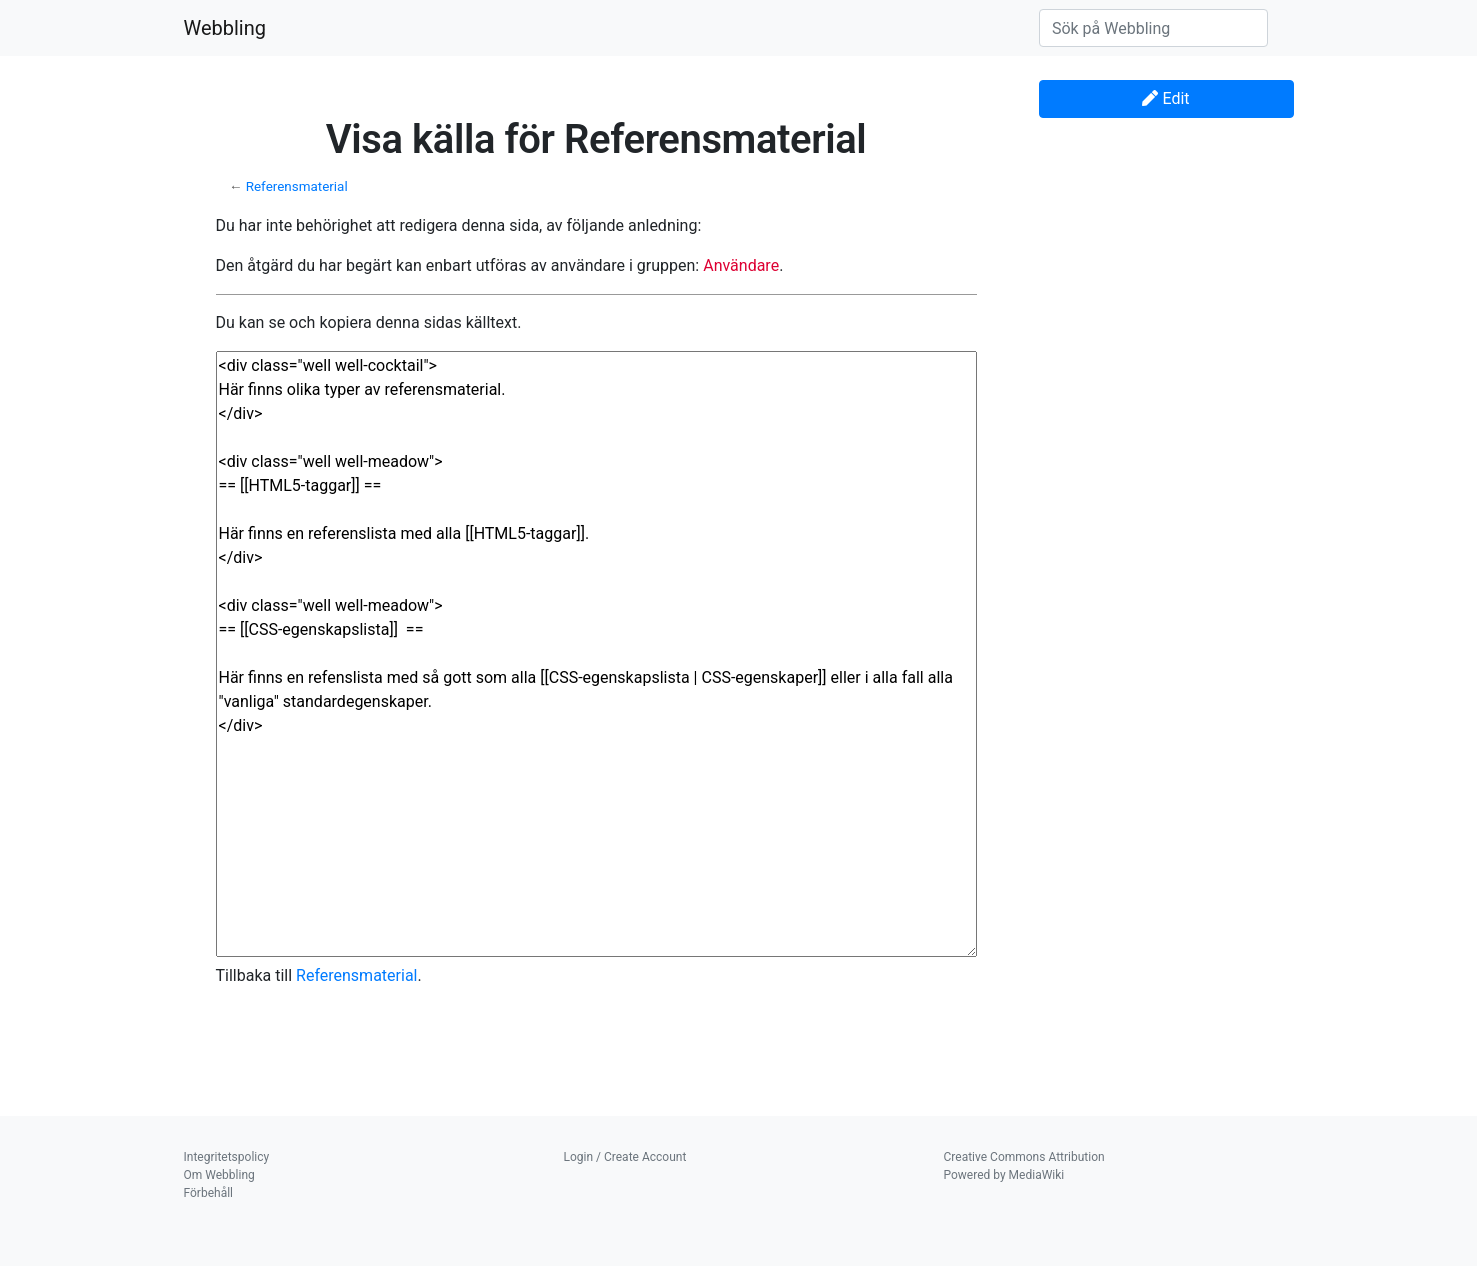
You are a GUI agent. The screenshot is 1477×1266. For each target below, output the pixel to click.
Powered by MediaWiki (1004, 1175)
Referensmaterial (297, 186)
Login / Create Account (625, 1157)
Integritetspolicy (227, 1157)
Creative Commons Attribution (1024, 1157)
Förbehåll (209, 1193)
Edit (1165, 98)
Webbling (225, 28)
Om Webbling (219, 1175)
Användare (741, 265)
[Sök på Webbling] (1153, 28)
